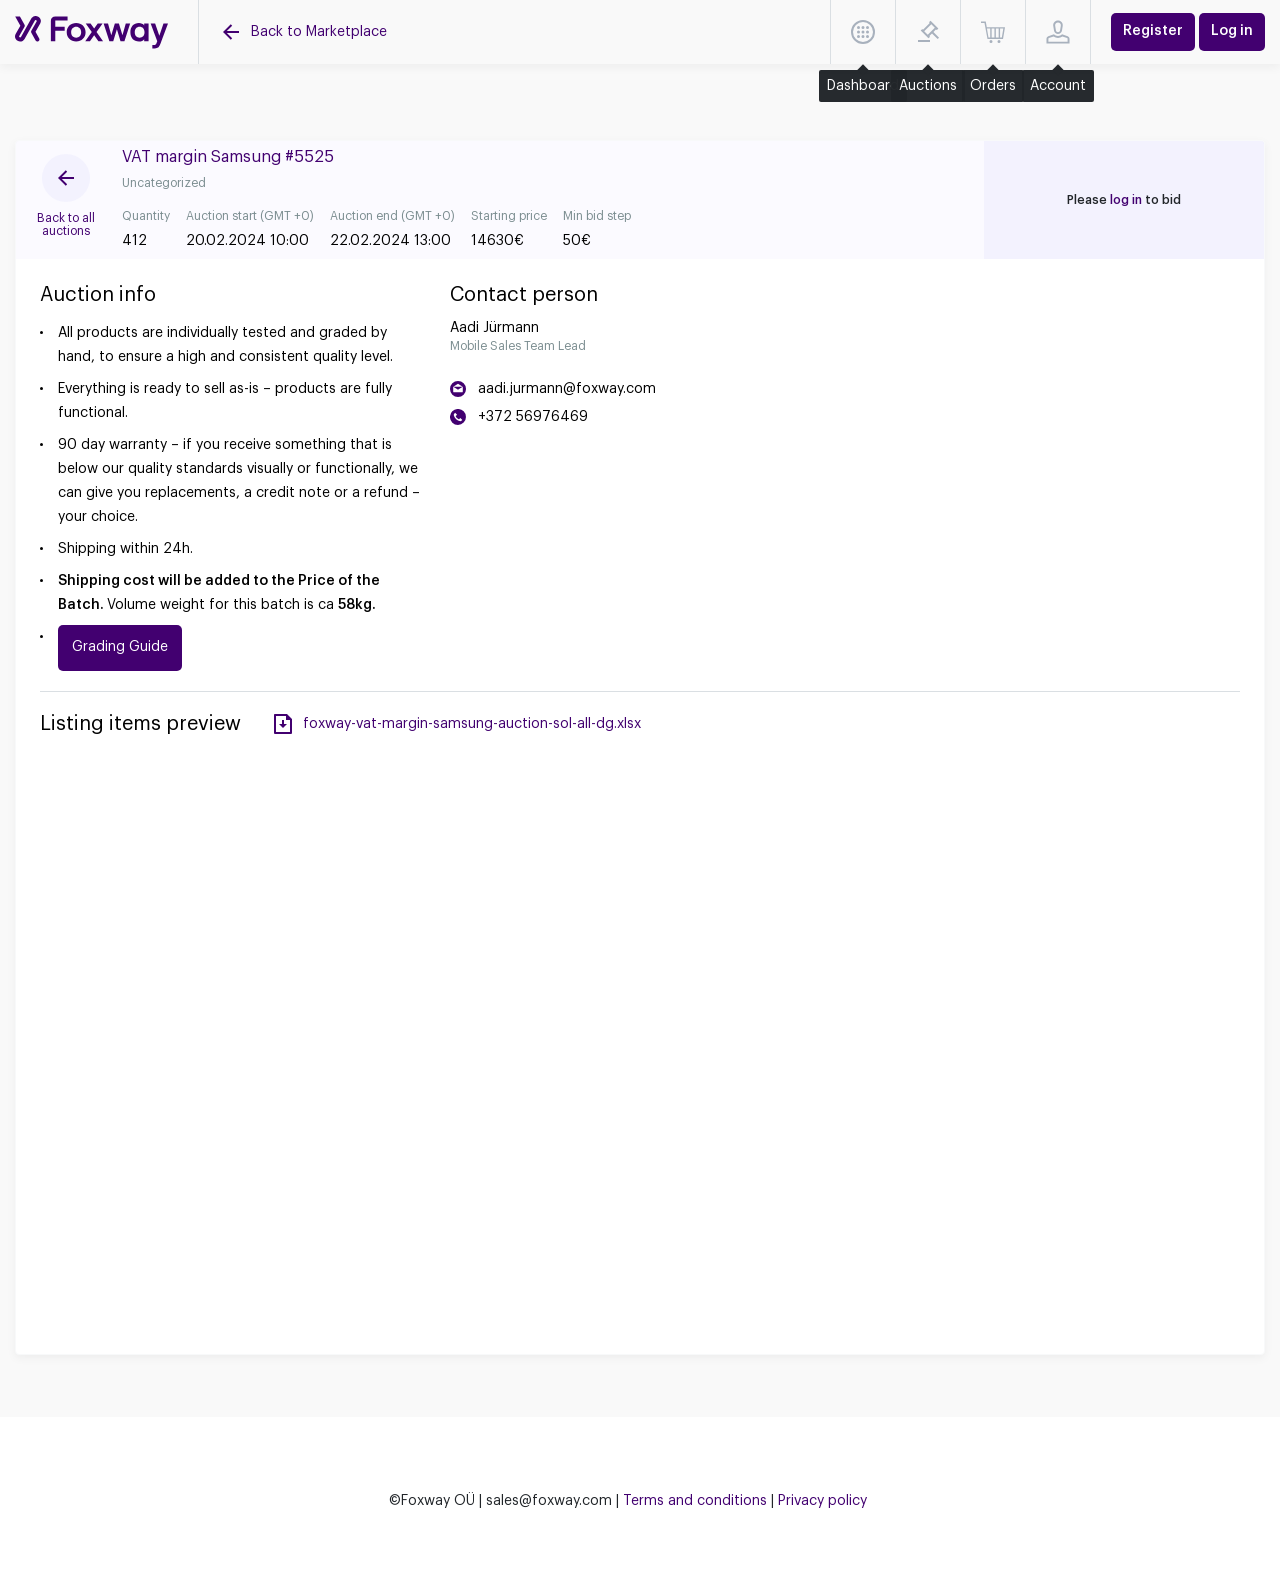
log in (1126, 200)
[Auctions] (91, 32)
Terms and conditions (695, 1501)
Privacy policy (822, 1501)
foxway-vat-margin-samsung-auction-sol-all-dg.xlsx (472, 724)
